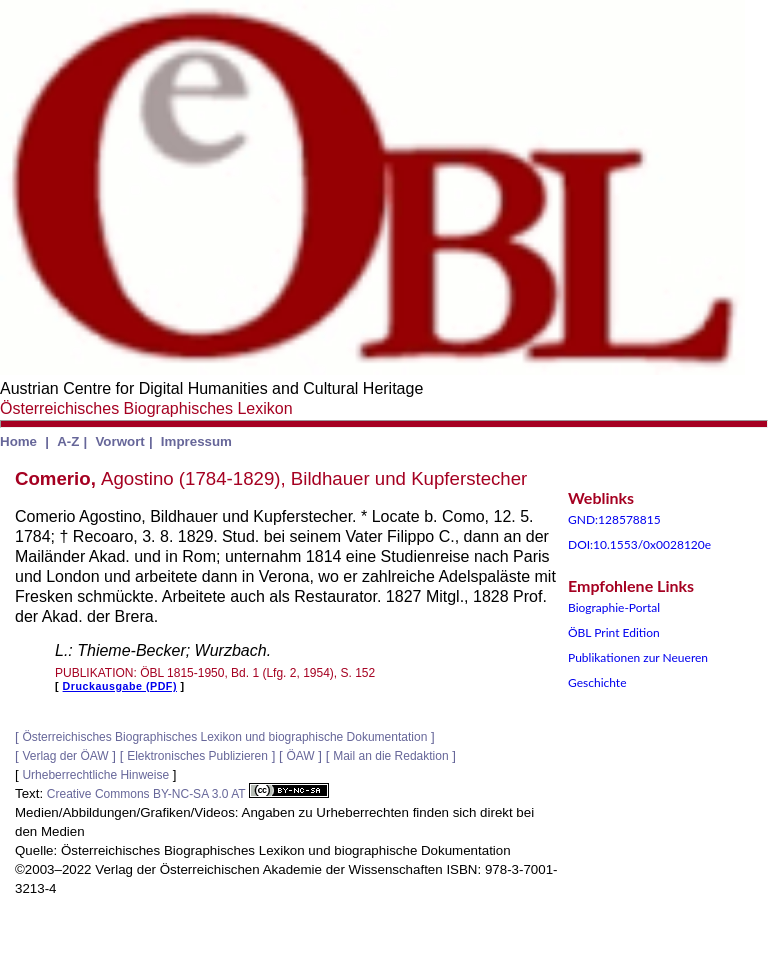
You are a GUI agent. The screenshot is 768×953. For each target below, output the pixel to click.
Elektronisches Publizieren (197, 756)
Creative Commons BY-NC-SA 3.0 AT (188, 794)
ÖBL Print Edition (614, 632)
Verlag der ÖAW (65, 756)
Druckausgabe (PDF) (120, 686)
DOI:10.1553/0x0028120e (639, 544)
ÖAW (300, 756)
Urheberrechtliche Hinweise (95, 775)
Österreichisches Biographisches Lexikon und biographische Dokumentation (224, 737)
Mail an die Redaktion (390, 756)
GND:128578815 (614, 519)
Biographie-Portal (614, 607)
